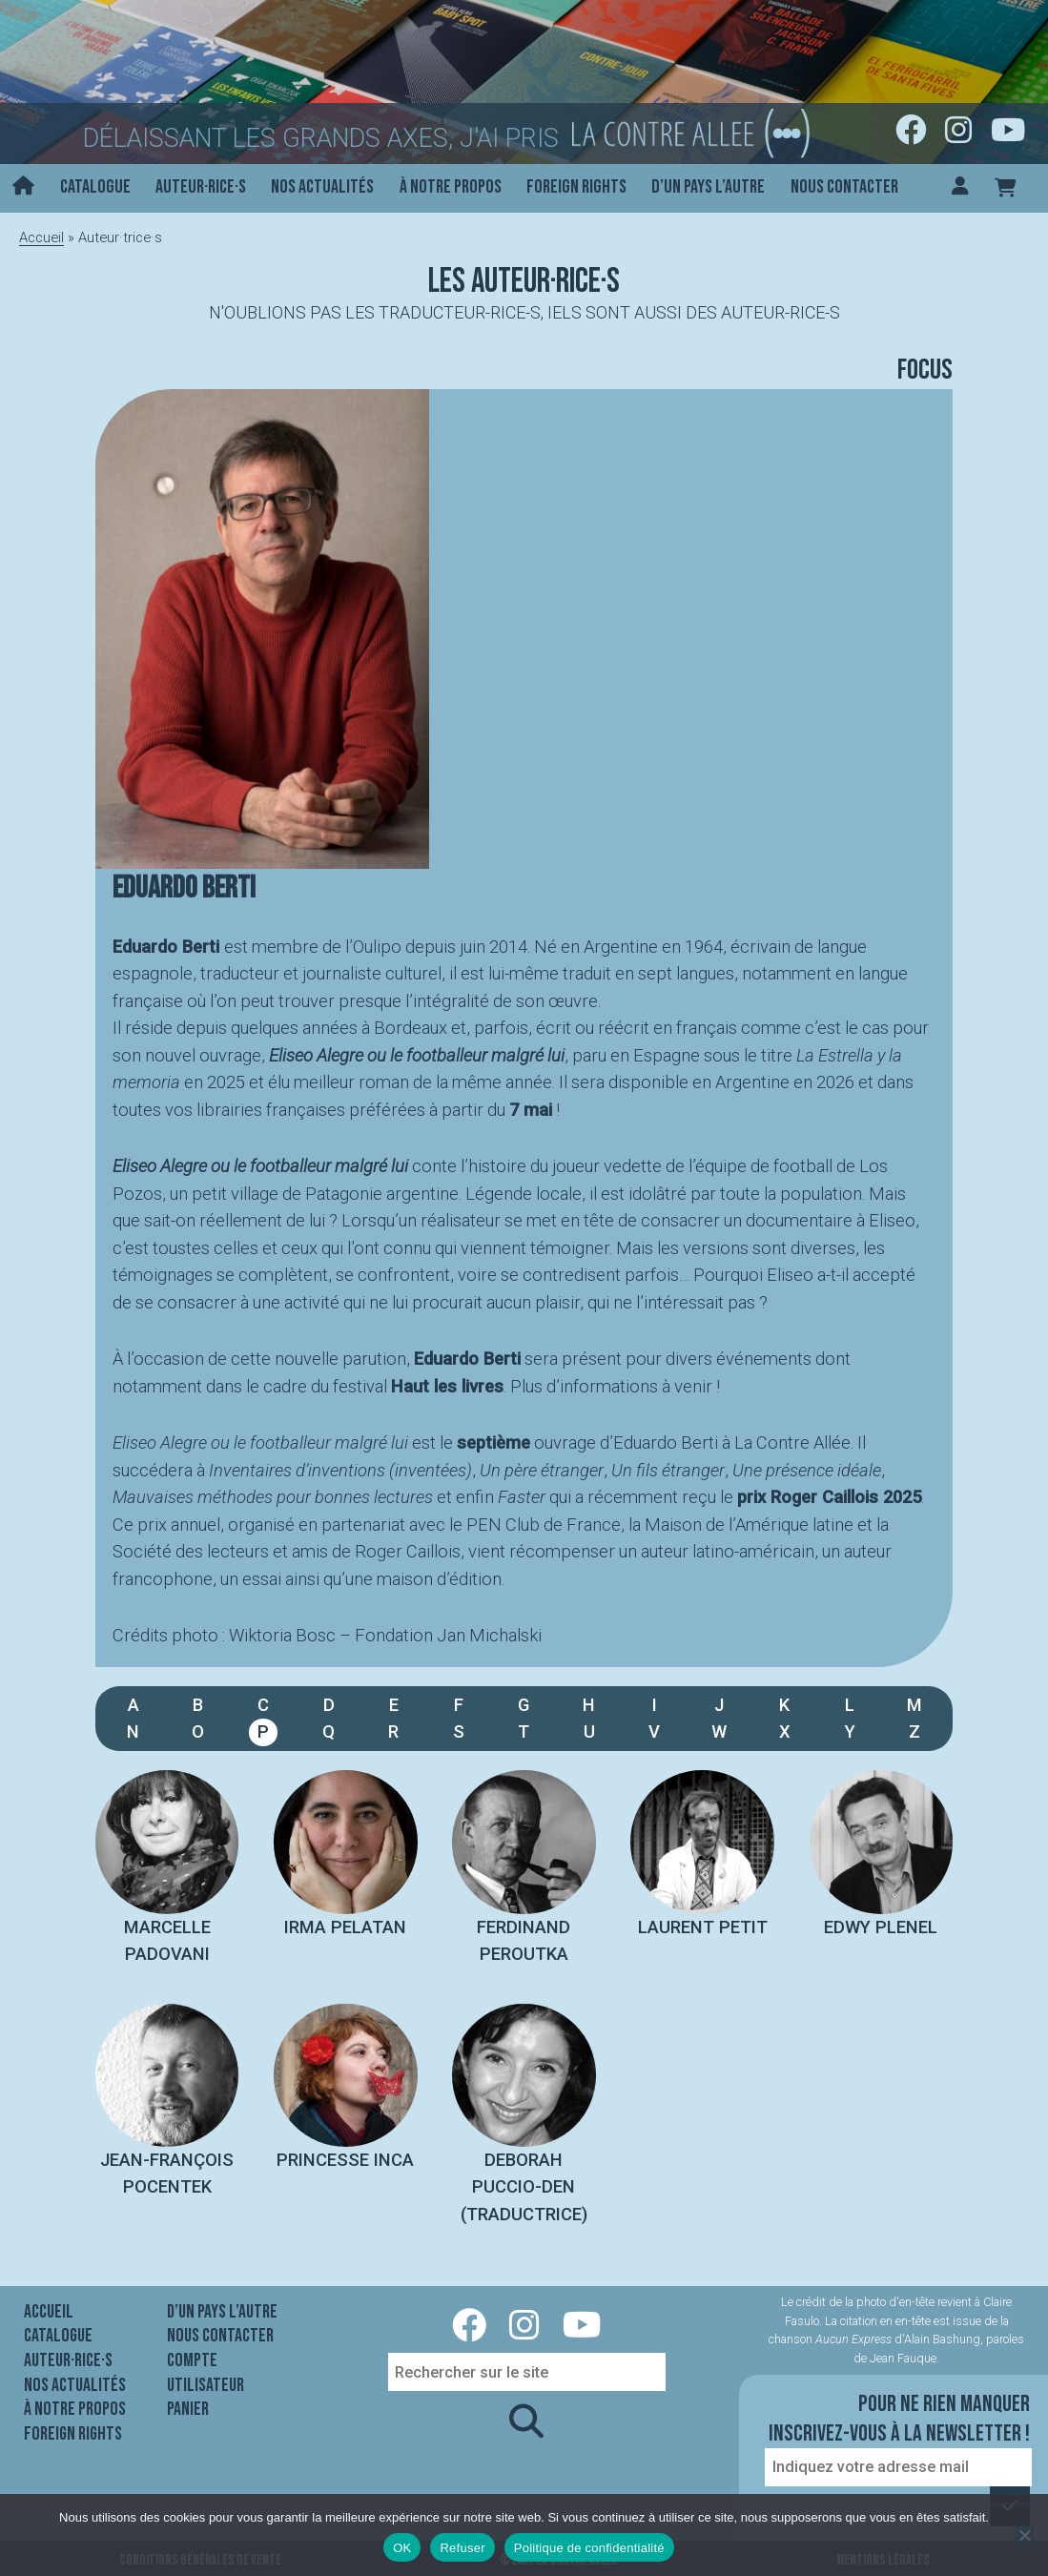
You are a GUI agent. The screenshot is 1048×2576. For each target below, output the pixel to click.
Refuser (462, 2548)
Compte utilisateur (205, 2373)
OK (402, 2548)
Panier (188, 2409)
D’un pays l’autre (708, 186)
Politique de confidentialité (589, 2548)
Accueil (41, 237)
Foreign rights (576, 186)
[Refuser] (1024, 2535)
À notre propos (451, 186)
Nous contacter (844, 186)
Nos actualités (322, 186)
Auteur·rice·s (200, 186)
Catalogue (95, 186)
